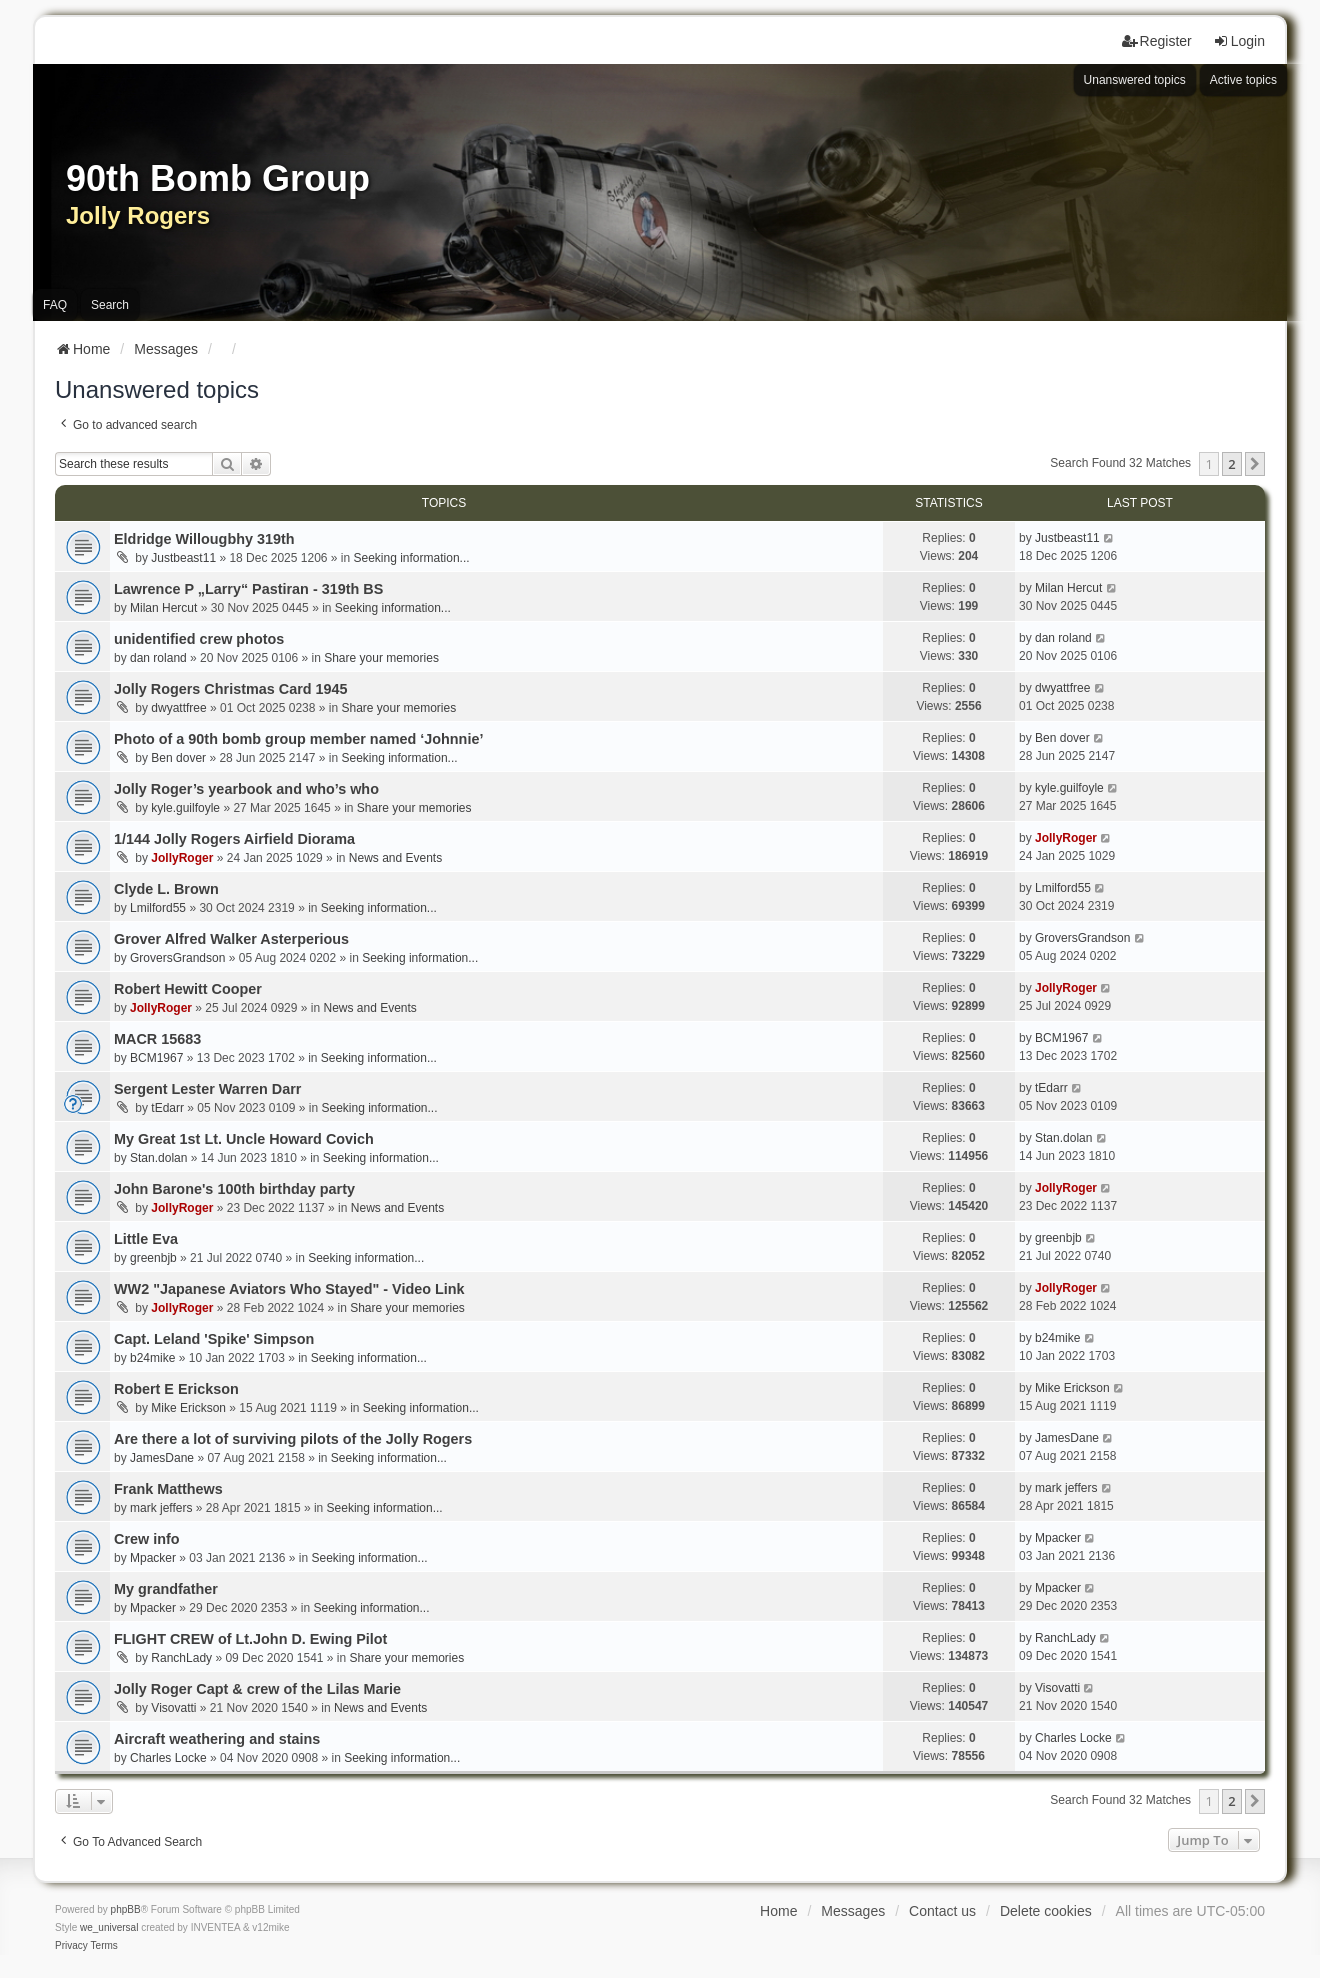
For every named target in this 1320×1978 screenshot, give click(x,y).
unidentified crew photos (199, 639)
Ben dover (178, 758)
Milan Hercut (163, 608)
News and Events (395, 858)
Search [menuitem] (110, 305)
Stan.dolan (158, 1158)
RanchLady (181, 1658)
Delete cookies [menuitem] (1046, 1911)
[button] (1255, 464)
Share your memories (381, 658)
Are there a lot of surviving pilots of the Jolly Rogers (293, 1439)
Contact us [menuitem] (942, 1911)
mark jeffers (161, 1508)
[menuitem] (71, 1946)
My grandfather (166, 1589)
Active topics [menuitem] (1243, 80)
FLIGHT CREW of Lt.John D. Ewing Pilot (250, 1639)
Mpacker (153, 1558)
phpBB (126, 1909)
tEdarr (167, 1108)
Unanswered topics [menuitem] (1135, 80)
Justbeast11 (183, 558)
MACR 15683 (157, 1039)
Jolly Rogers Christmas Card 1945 (231, 689)
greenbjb (153, 1258)
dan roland (158, 658)
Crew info (147, 1539)
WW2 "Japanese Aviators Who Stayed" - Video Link (289, 1289)
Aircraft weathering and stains (217, 1739)
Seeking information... (412, 558)
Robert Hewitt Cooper (188, 989)
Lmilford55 (158, 908)
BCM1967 (156, 1058)
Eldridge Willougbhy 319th (204, 539)
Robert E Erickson (176, 1389)
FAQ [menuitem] (55, 305)
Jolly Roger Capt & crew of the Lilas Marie (257, 1689)
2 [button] (1231, 464)
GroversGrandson (177, 958)
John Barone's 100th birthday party (234, 1189)
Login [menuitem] (1239, 41)
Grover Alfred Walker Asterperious (231, 939)
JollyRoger (182, 858)
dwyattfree (178, 708)
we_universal (109, 1927)
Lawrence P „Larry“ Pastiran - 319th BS (248, 589)
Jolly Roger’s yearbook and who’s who (246, 789)
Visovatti (173, 1708)
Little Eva (146, 1239)
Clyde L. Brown (166, 889)
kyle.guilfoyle (185, 808)
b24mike (152, 1358)
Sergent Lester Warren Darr (207, 1089)
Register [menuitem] (1157, 41)
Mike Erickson (188, 1408)
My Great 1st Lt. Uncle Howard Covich (244, 1139)
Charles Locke (168, 1758)
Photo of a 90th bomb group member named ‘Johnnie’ (298, 739)
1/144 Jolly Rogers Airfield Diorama (234, 839)
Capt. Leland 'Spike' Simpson (214, 1339)
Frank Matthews (168, 1489)
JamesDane (162, 1458)
